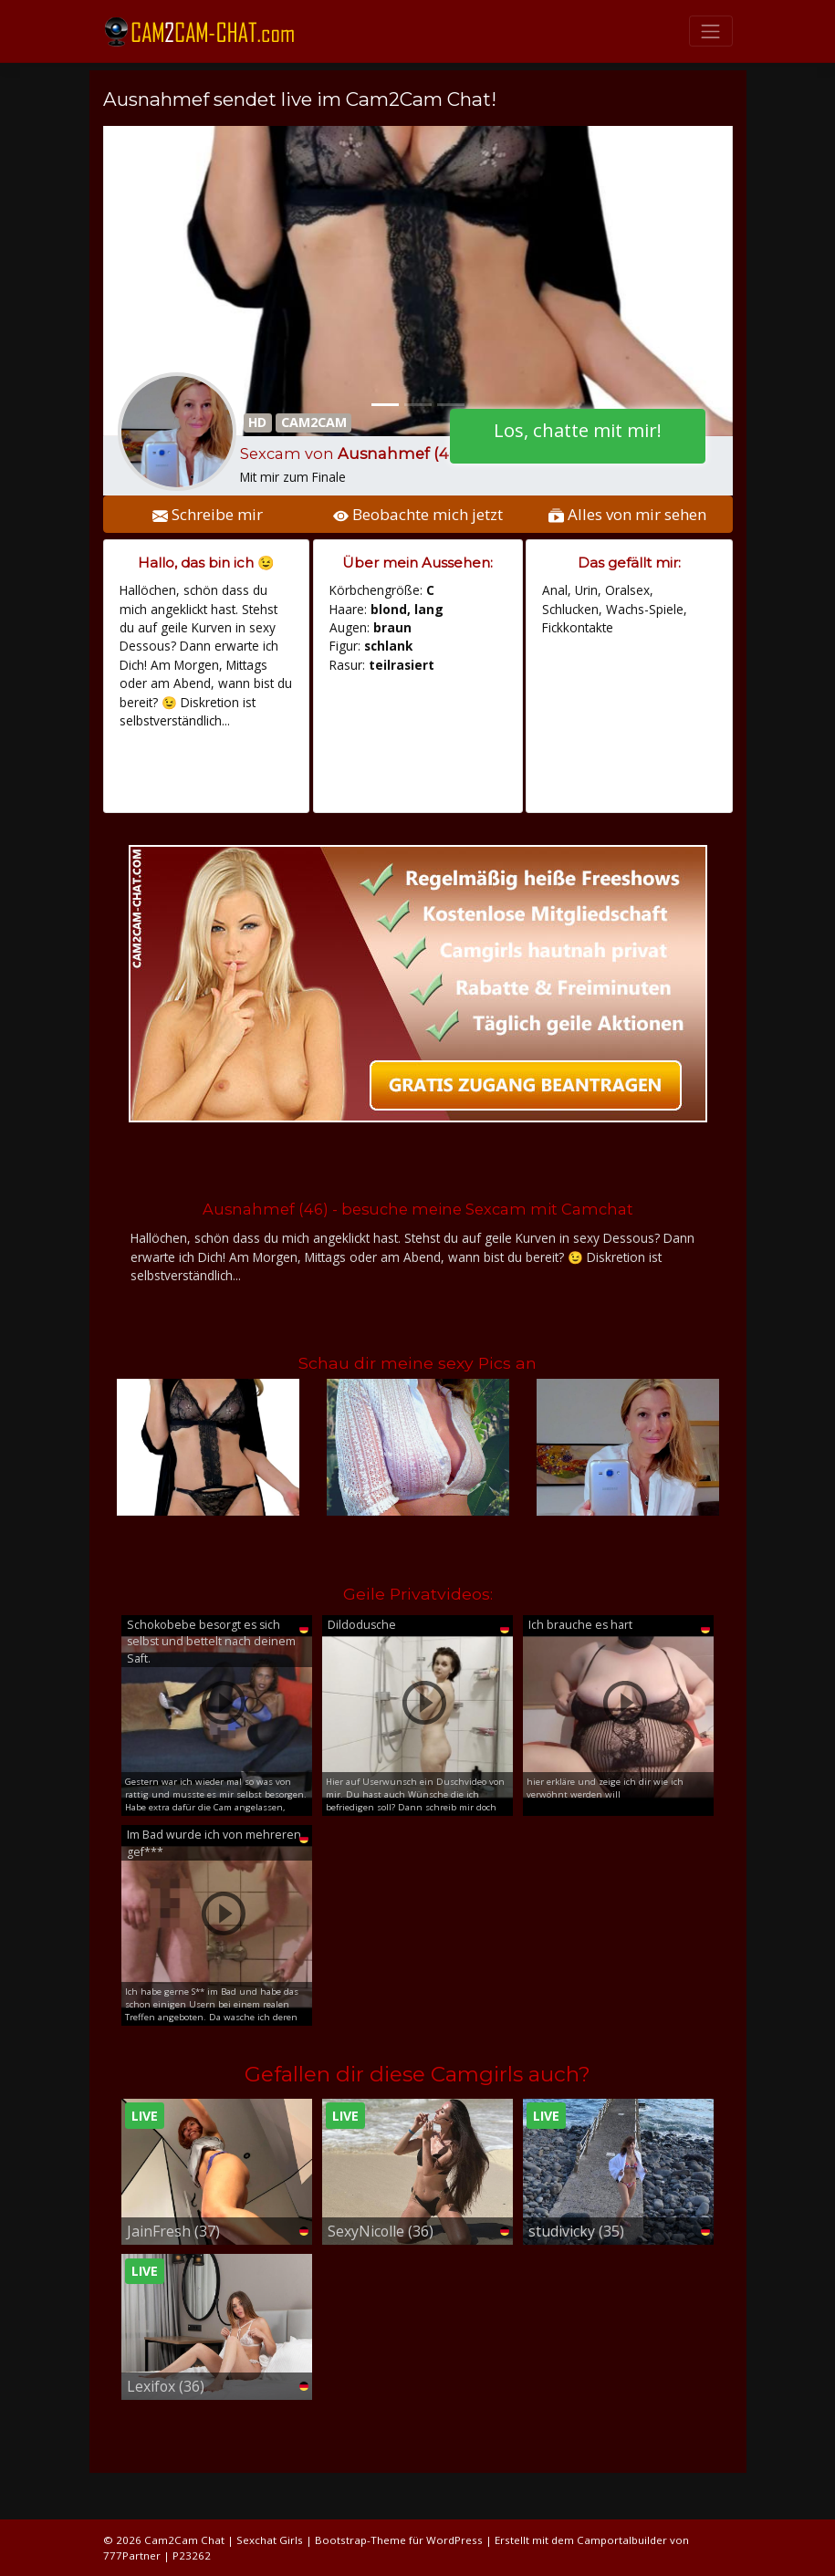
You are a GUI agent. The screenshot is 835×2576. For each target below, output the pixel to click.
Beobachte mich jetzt (418, 514)
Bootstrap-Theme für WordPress (399, 2540)
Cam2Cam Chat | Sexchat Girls (223, 2540)
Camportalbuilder (622, 2540)
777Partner (132, 2555)
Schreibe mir (207, 514)
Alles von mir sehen (627, 514)
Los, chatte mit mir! (578, 430)
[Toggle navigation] (711, 31)
